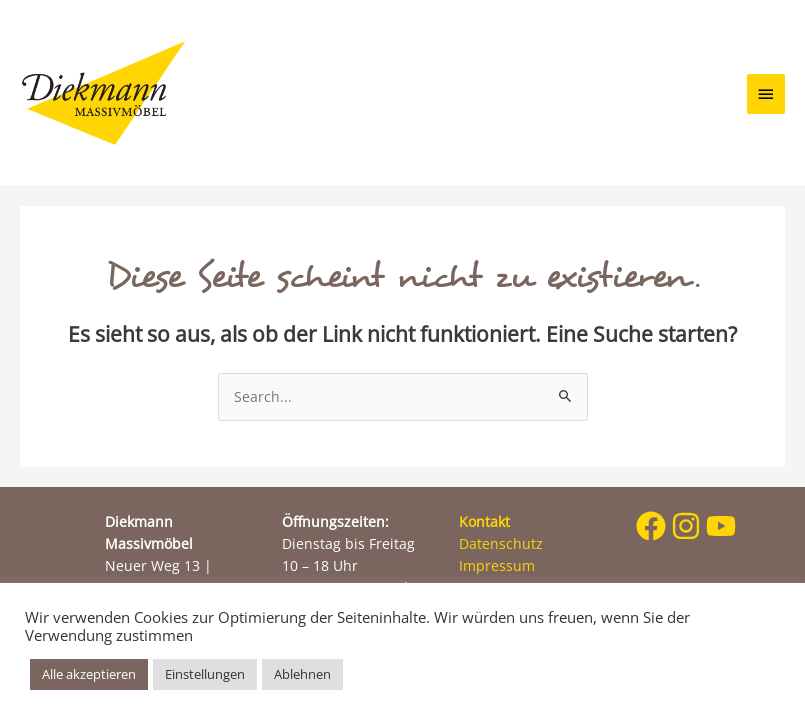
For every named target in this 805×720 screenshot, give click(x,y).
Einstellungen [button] (205, 674)
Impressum (497, 565)
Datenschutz (501, 543)
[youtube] (721, 526)
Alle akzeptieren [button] (89, 674)
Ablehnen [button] (302, 674)
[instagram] (686, 526)
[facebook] (651, 526)
